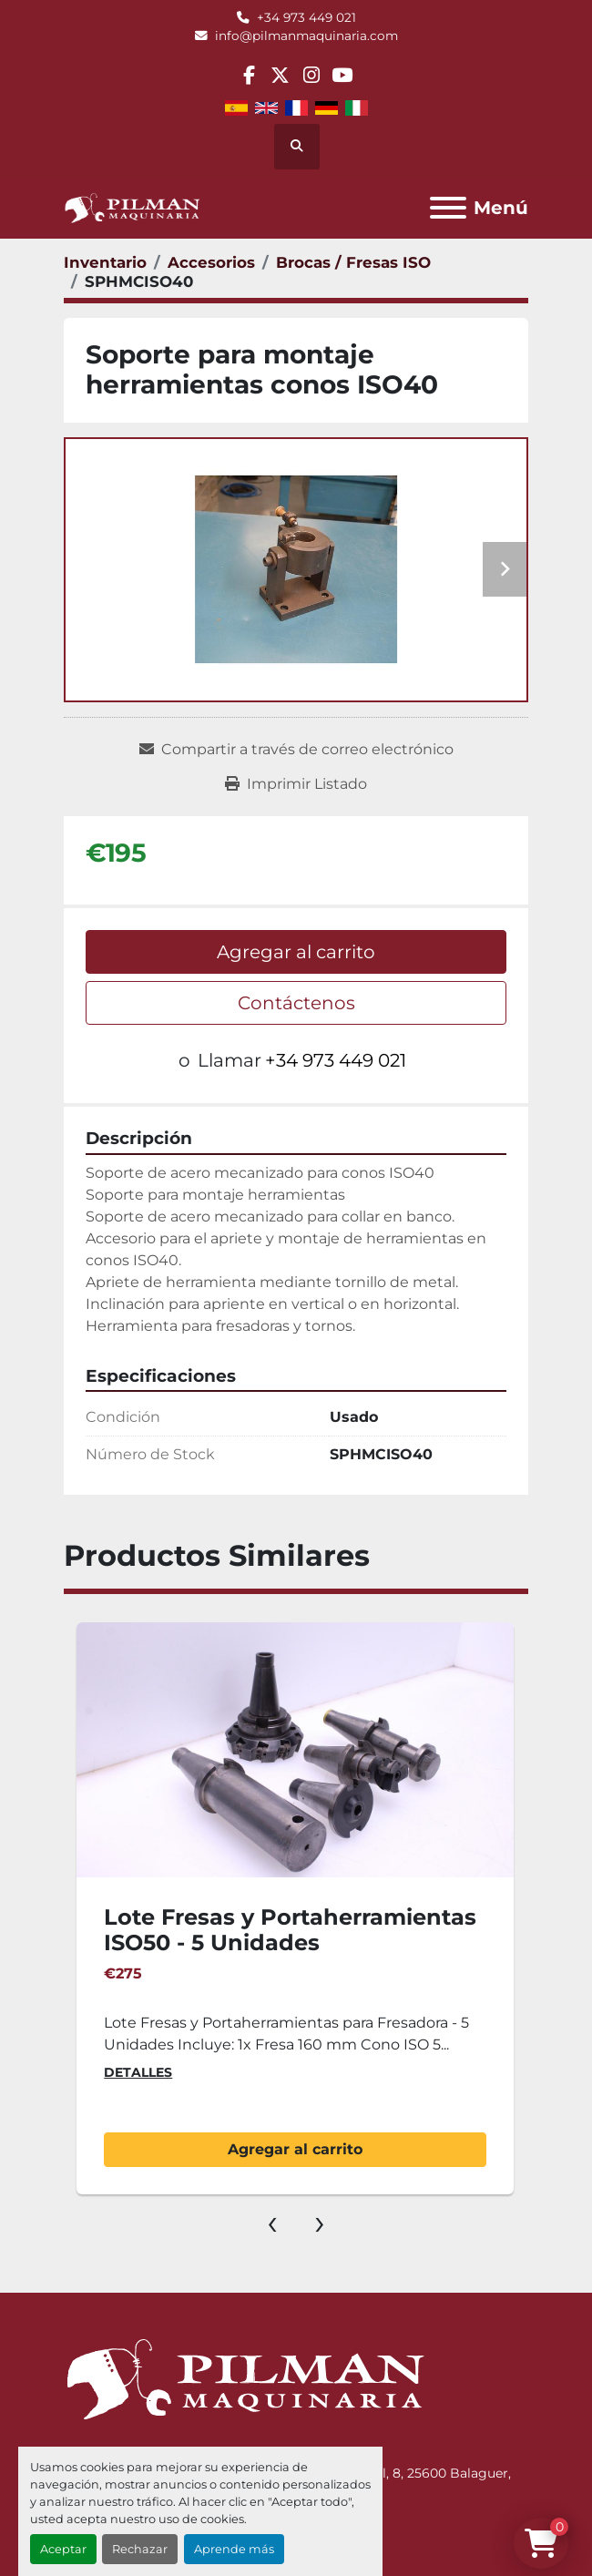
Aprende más (234, 2549)
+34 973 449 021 (306, 17)
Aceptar (63, 2549)
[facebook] (248, 75)
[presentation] (272, 2221)
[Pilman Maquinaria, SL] (244, 2378)
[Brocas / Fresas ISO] (353, 262)
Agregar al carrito (296, 952)
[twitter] (280, 75)
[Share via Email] (296, 749)
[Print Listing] (296, 784)
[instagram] (311, 75)
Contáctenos (296, 1003)
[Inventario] (105, 262)
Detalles (138, 2072)
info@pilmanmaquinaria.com (306, 35)
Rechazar (140, 2549)
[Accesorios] (211, 262)
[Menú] (448, 208)
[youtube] (342, 75)
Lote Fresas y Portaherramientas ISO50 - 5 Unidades (290, 1930)
